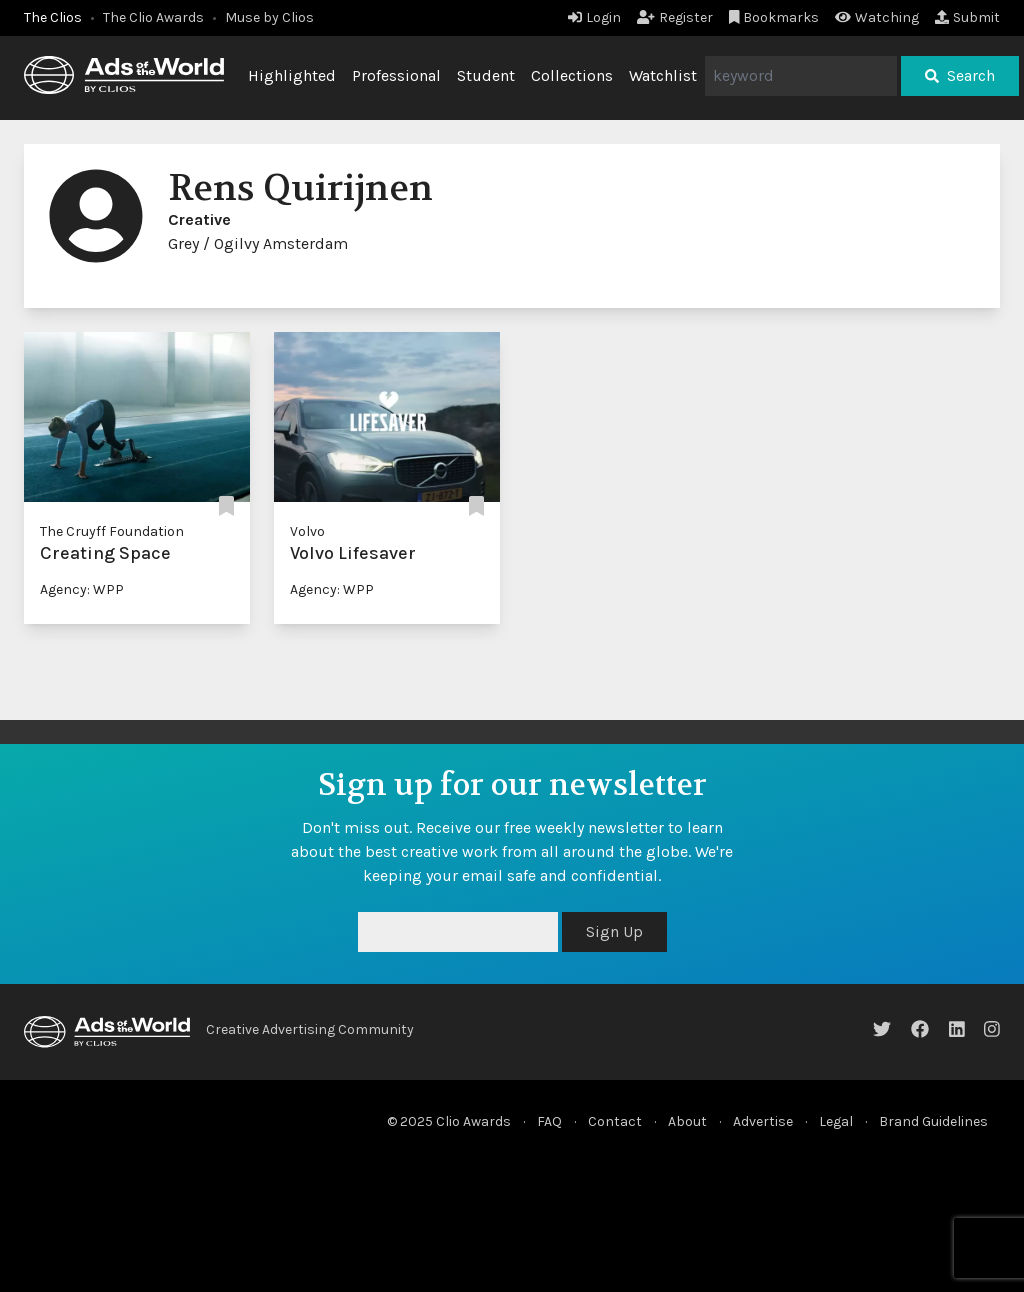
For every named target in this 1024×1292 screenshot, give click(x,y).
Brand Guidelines (933, 1121)
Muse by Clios (269, 17)
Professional (396, 75)
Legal (836, 1121)
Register (675, 17)
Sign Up (614, 931)
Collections (572, 75)
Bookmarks (774, 17)
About (687, 1121)
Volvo (307, 531)
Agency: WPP (82, 589)
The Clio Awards (153, 17)
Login (594, 17)
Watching (877, 17)
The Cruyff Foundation (112, 531)
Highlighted (292, 75)
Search (960, 75)
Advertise (763, 1121)
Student (486, 75)
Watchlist (663, 75)
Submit (967, 17)
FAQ (549, 1121)
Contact (615, 1121)
